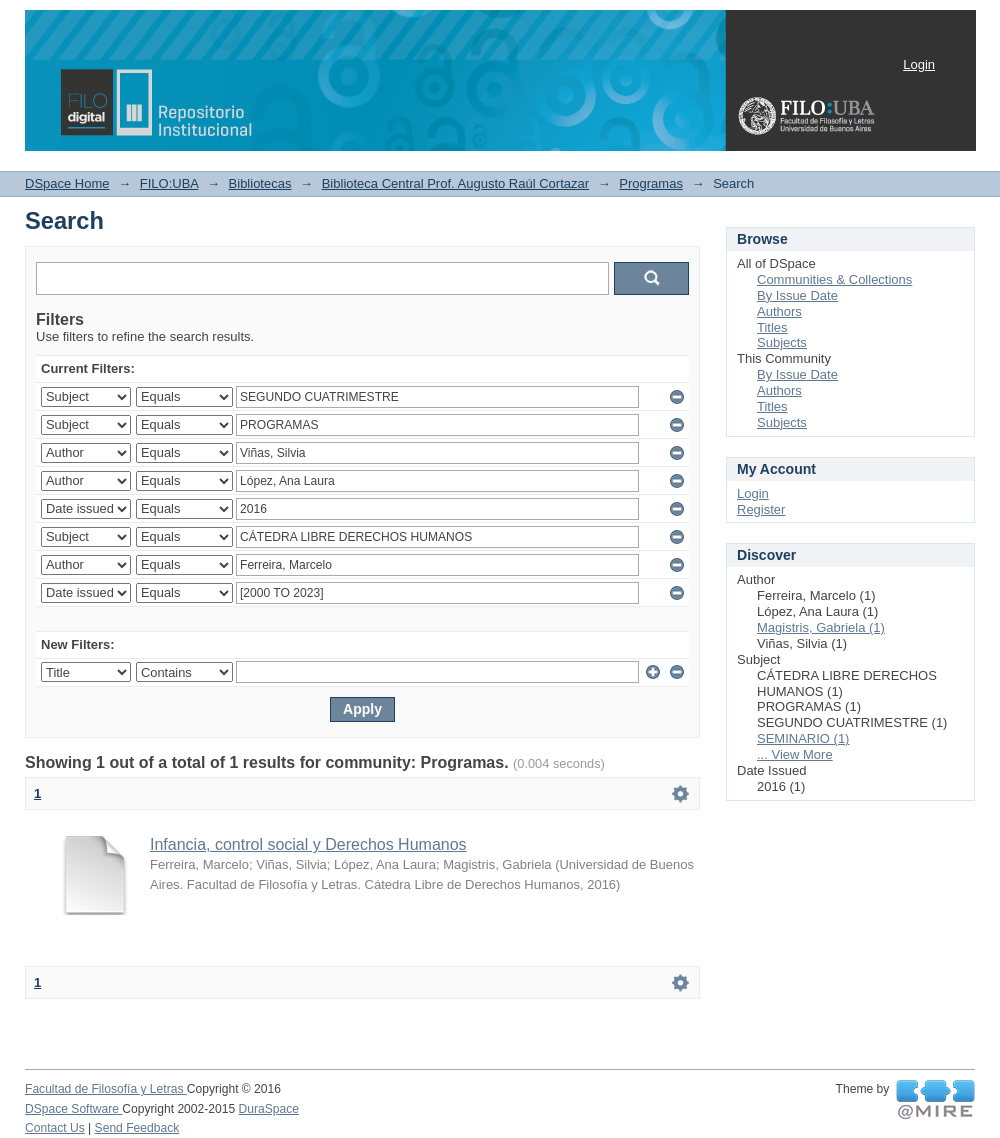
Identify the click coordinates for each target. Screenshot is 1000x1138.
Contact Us (55, 1128)
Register (761, 509)
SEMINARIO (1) (803, 738)
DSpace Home (67, 183)
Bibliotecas (260, 183)
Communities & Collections (834, 279)
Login (919, 64)
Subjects (782, 342)
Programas (651, 183)
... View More (795, 754)
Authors (779, 311)
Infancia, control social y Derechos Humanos (308, 844)
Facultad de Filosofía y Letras (106, 1089)
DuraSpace (269, 1109)
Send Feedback (137, 1128)
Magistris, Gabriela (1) (821, 627)
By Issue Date (797, 295)
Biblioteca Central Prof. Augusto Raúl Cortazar (455, 183)
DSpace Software (73, 1109)
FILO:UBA (169, 183)
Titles (772, 327)
